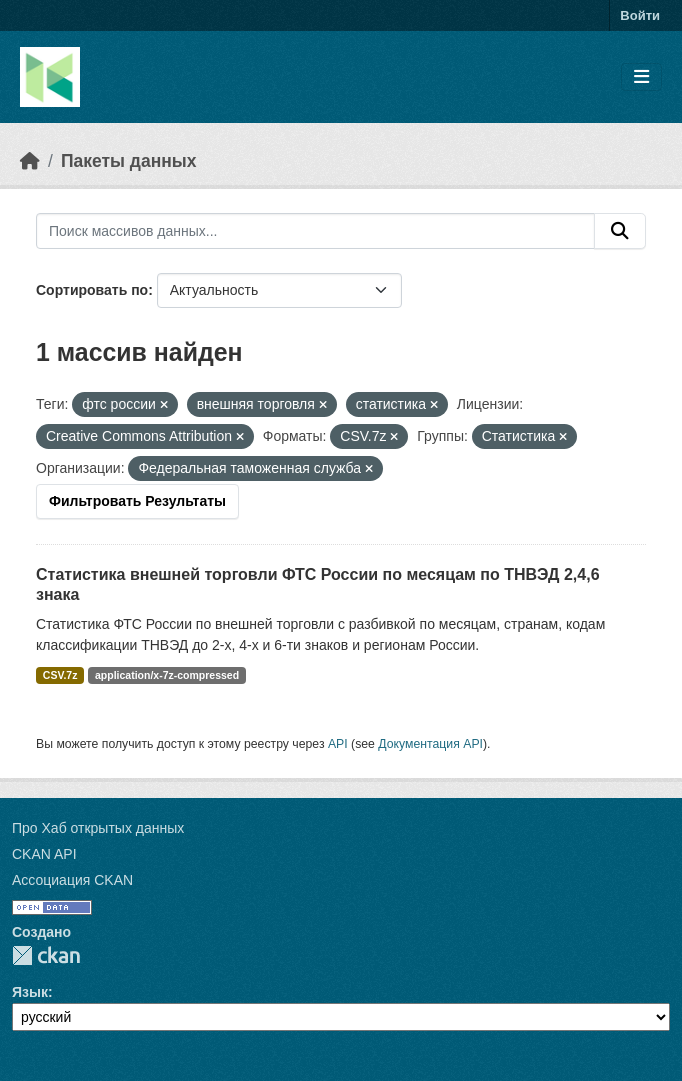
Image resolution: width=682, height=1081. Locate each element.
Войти (640, 15)
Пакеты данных (129, 161)
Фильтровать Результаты (137, 501)
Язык (30, 992)
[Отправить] (620, 231)
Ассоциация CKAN (72, 880)
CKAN (46, 955)
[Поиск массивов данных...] (315, 231)
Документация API (430, 744)
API (338, 744)
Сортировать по (92, 290)
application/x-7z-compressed (167, 675)
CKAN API (44, 854)
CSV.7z (60, 675)
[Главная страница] (30, 161)
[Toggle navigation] (641, 77)
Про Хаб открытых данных (98, 828)
